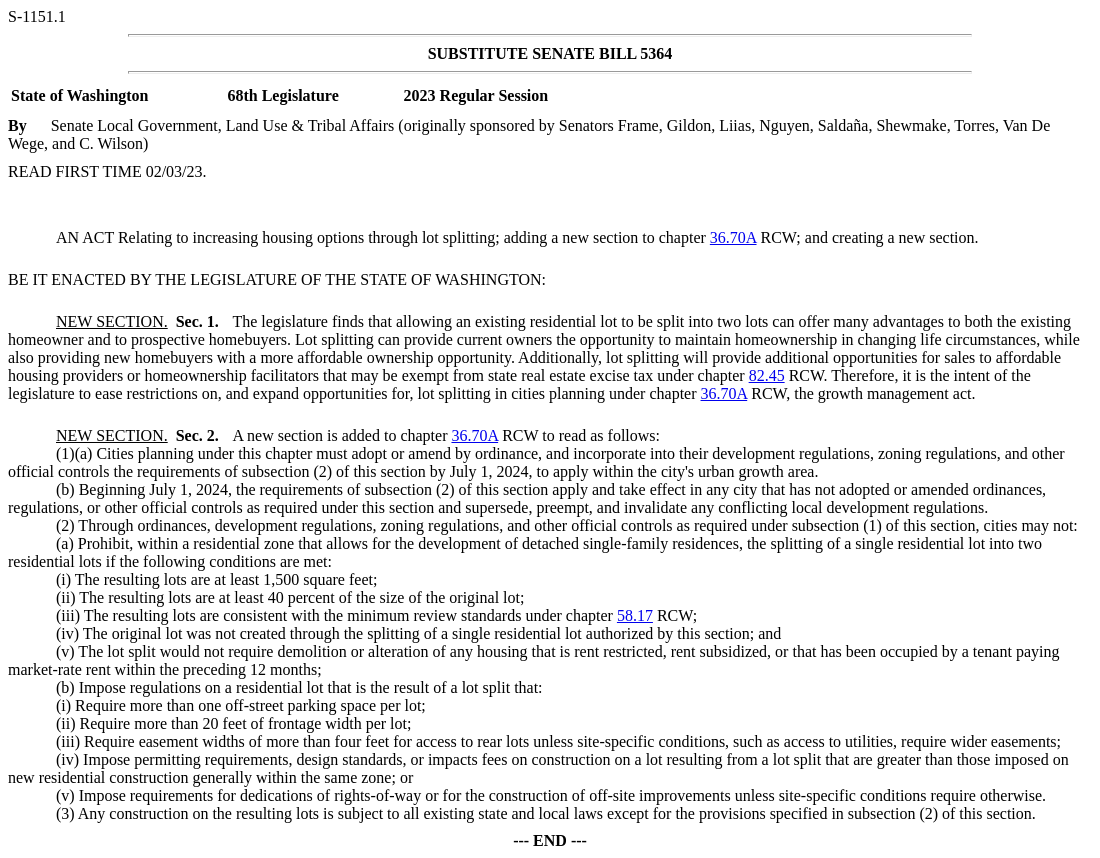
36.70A (733, 237)
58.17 (635, 615)
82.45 (767, 375)
